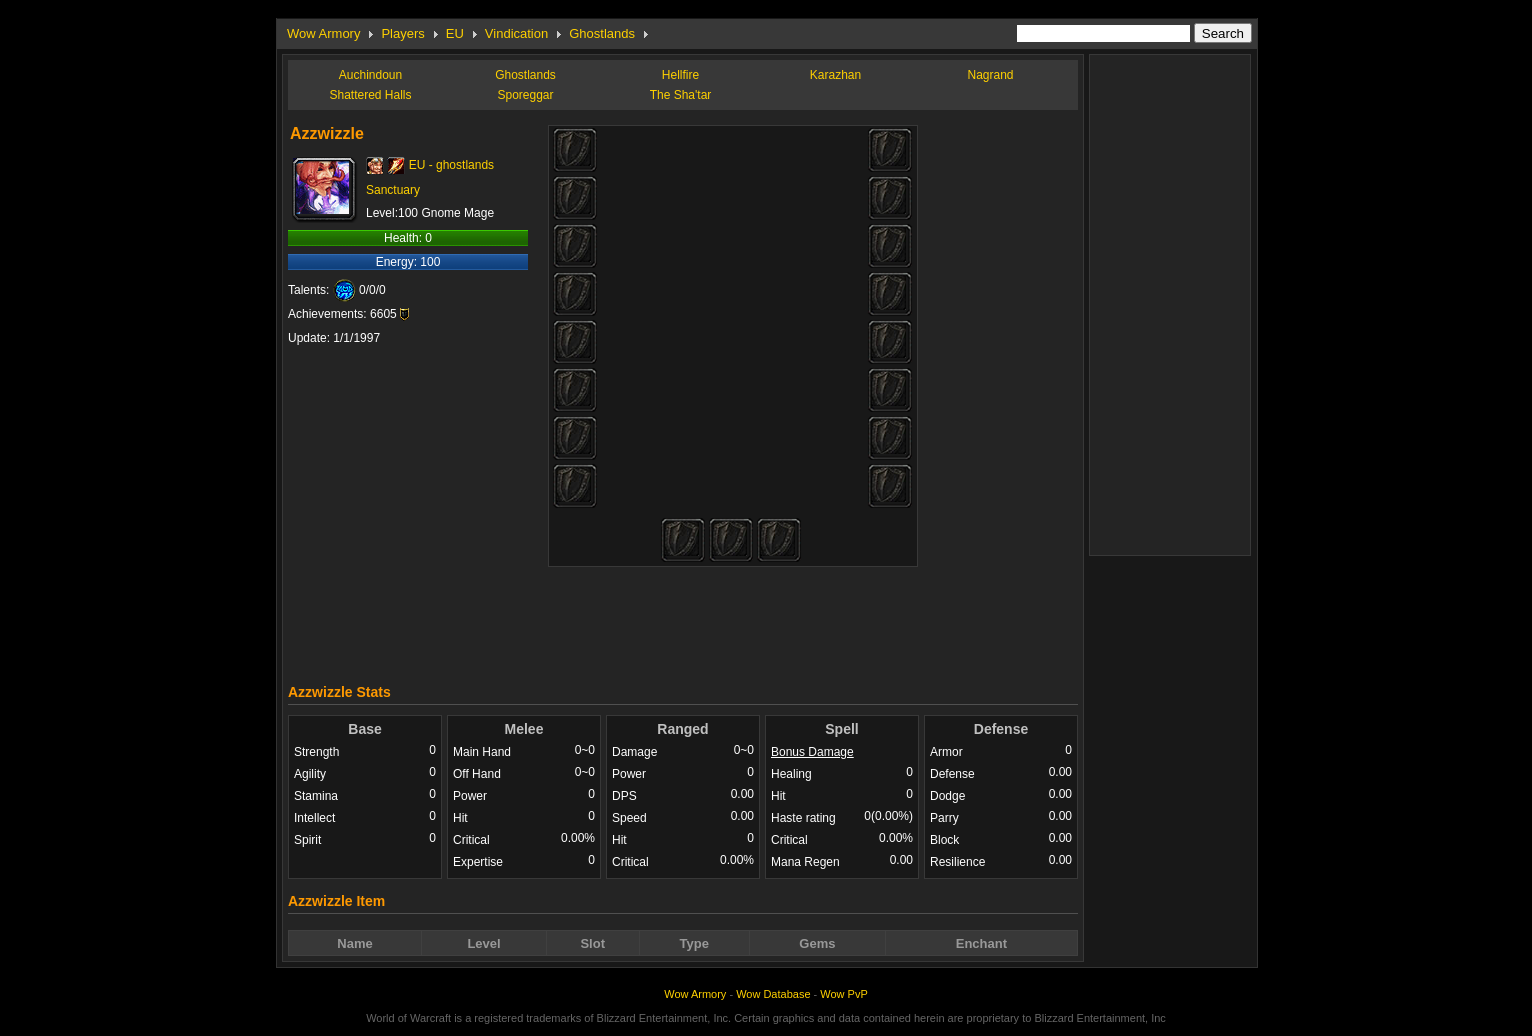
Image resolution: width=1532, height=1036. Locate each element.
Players (402, 33)
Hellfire (680, 75)
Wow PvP (843, 994)
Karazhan (835, 75)
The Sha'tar (681, 95)
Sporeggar (525, 95)
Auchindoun (370, 75)
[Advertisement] (683, 620)
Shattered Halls (370, 95)
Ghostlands (602, 33)
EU (455, 33)
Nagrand (990, 75)
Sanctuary (393, 190)
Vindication (516, 33)
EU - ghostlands (451, 165)
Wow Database (773, 994)
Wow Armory (323, 33)
